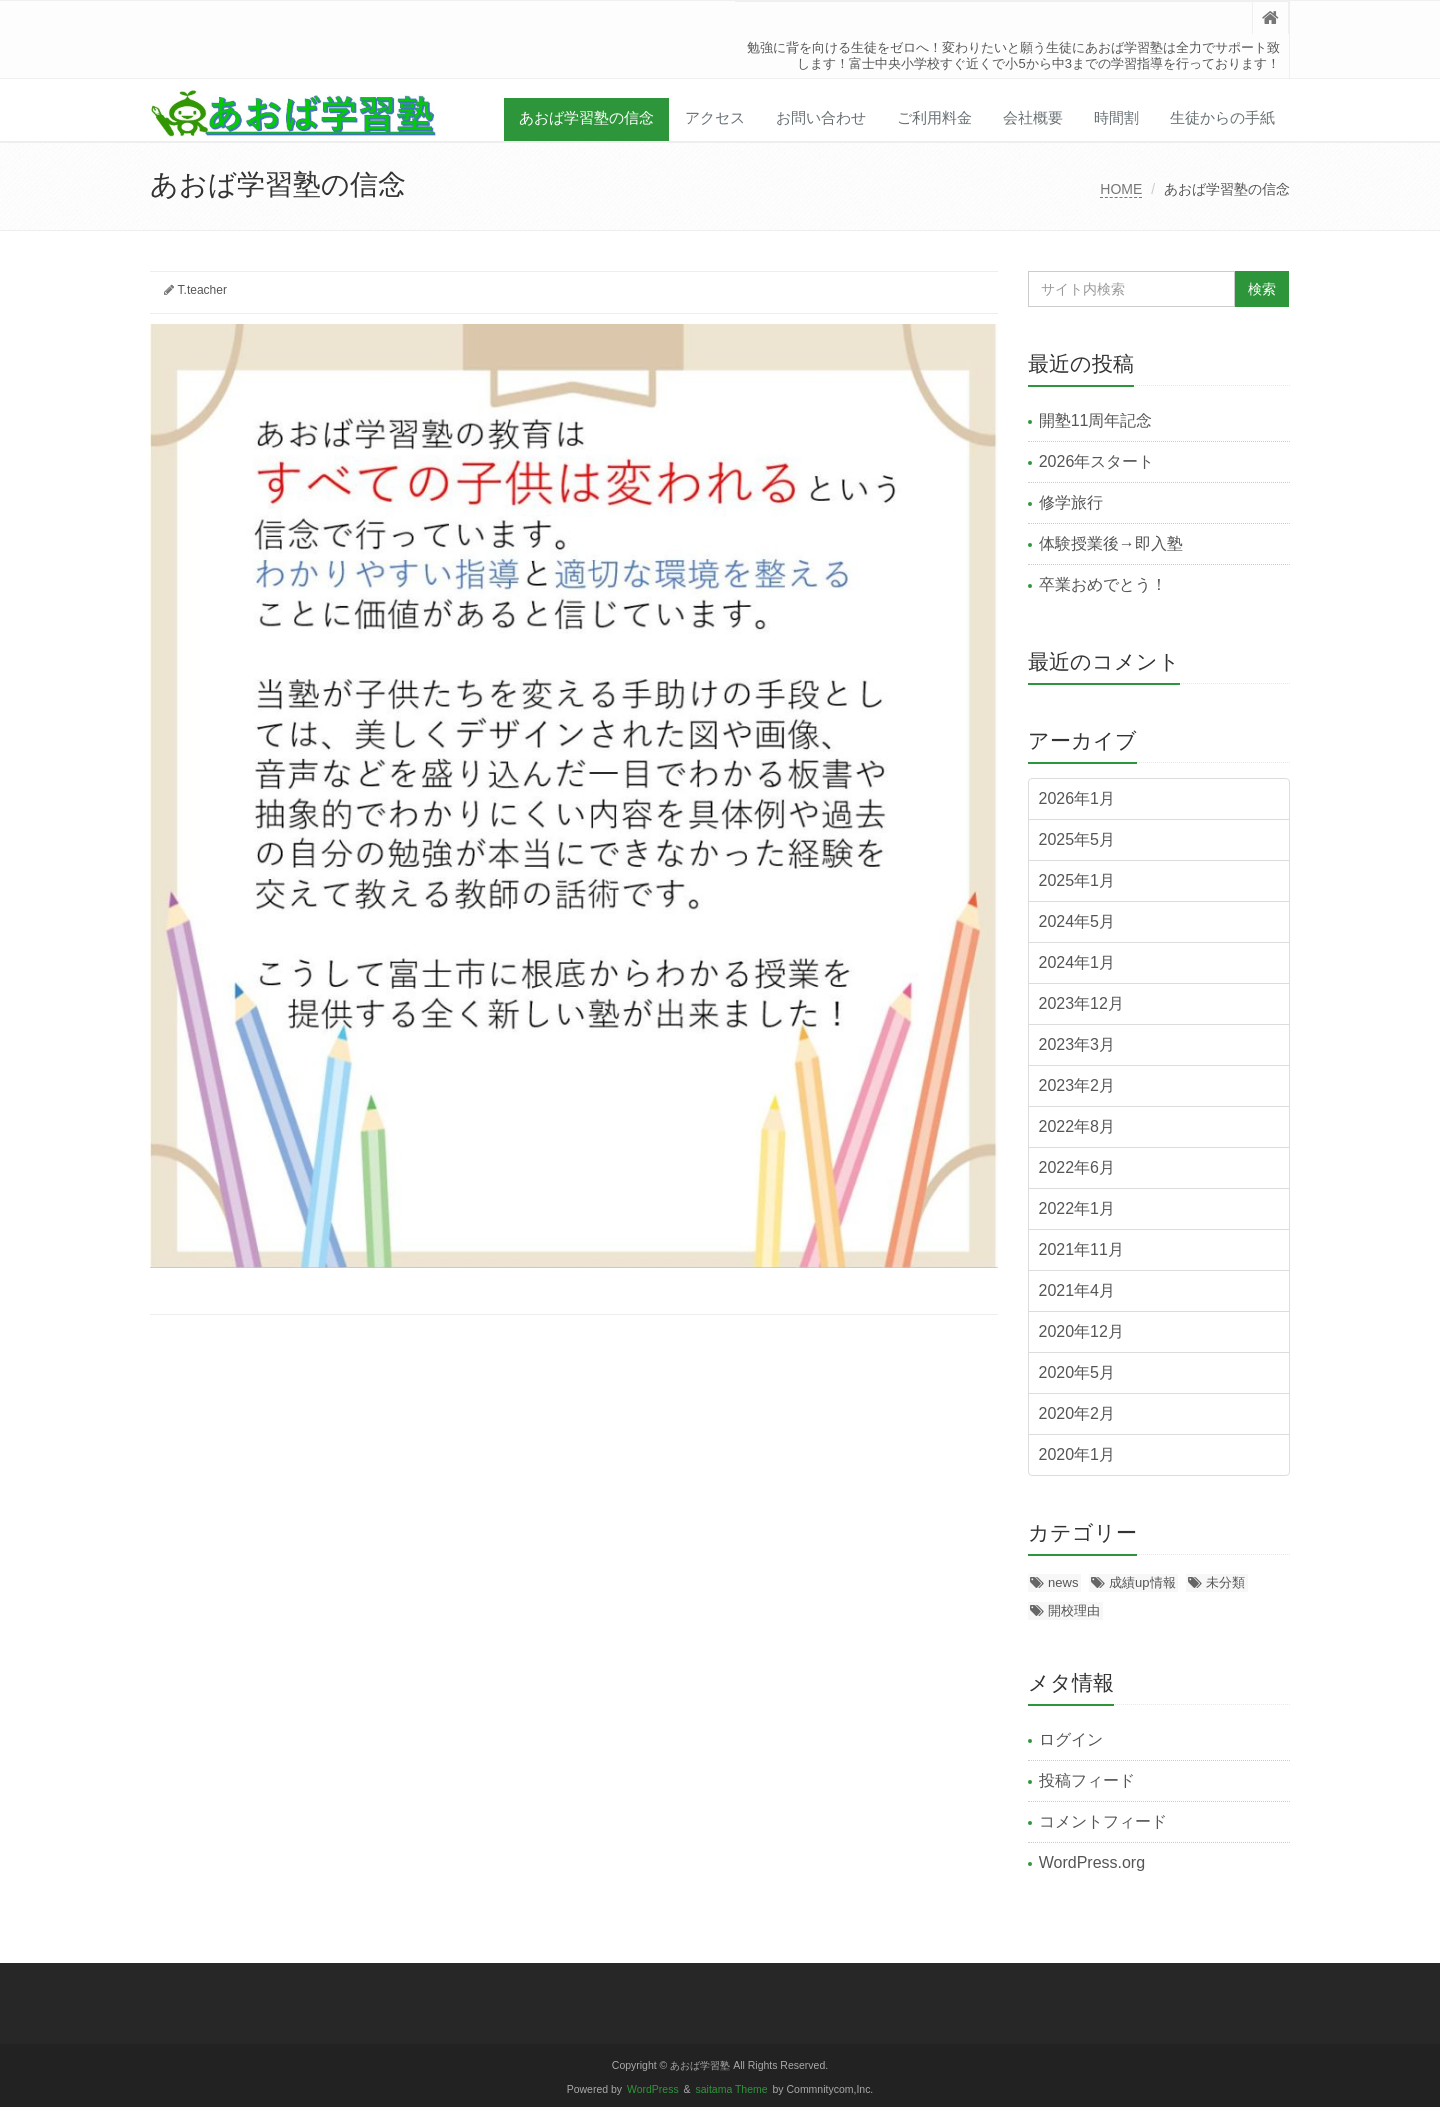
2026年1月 (1077, 798)
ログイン (1071, 1739)
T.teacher (202, 290)
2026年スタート (1097, 461)
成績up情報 (1142, 1582)
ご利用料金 (934, 117)
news (1063, 1582)
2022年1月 (1077, 1208)
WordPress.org (1092, 1862)
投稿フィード (1087, 1780)
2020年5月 (1077, 1372)
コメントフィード (1103, 1821)
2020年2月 (1077, 1413)
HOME (1121, 189)
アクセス (715, 117)
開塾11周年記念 (1096, 420)
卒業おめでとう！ (1103, 584)
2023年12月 (1081, 1003)
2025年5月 (1077, 839)
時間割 (1116, 117)
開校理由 (1074, 1610)
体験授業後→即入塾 (1111, 543)
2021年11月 (1081, 1249)
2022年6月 (1077, 1167)
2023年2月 (1077, 1085)
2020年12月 (1081, 1331)
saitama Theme (732, 2089)
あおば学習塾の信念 (586, 117)
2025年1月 (1077, 880)
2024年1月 (1077, 962)
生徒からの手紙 (1222, 117)
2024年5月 (1077, 921)
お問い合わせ (821, 117)
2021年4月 (1077, 1290)
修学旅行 (1071, 502)
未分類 (1225, 1582)
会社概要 (1033, 117)
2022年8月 (1077, 1126)
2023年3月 (1077, 1044)
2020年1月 (1077, 1454)
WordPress (653, 2089)
